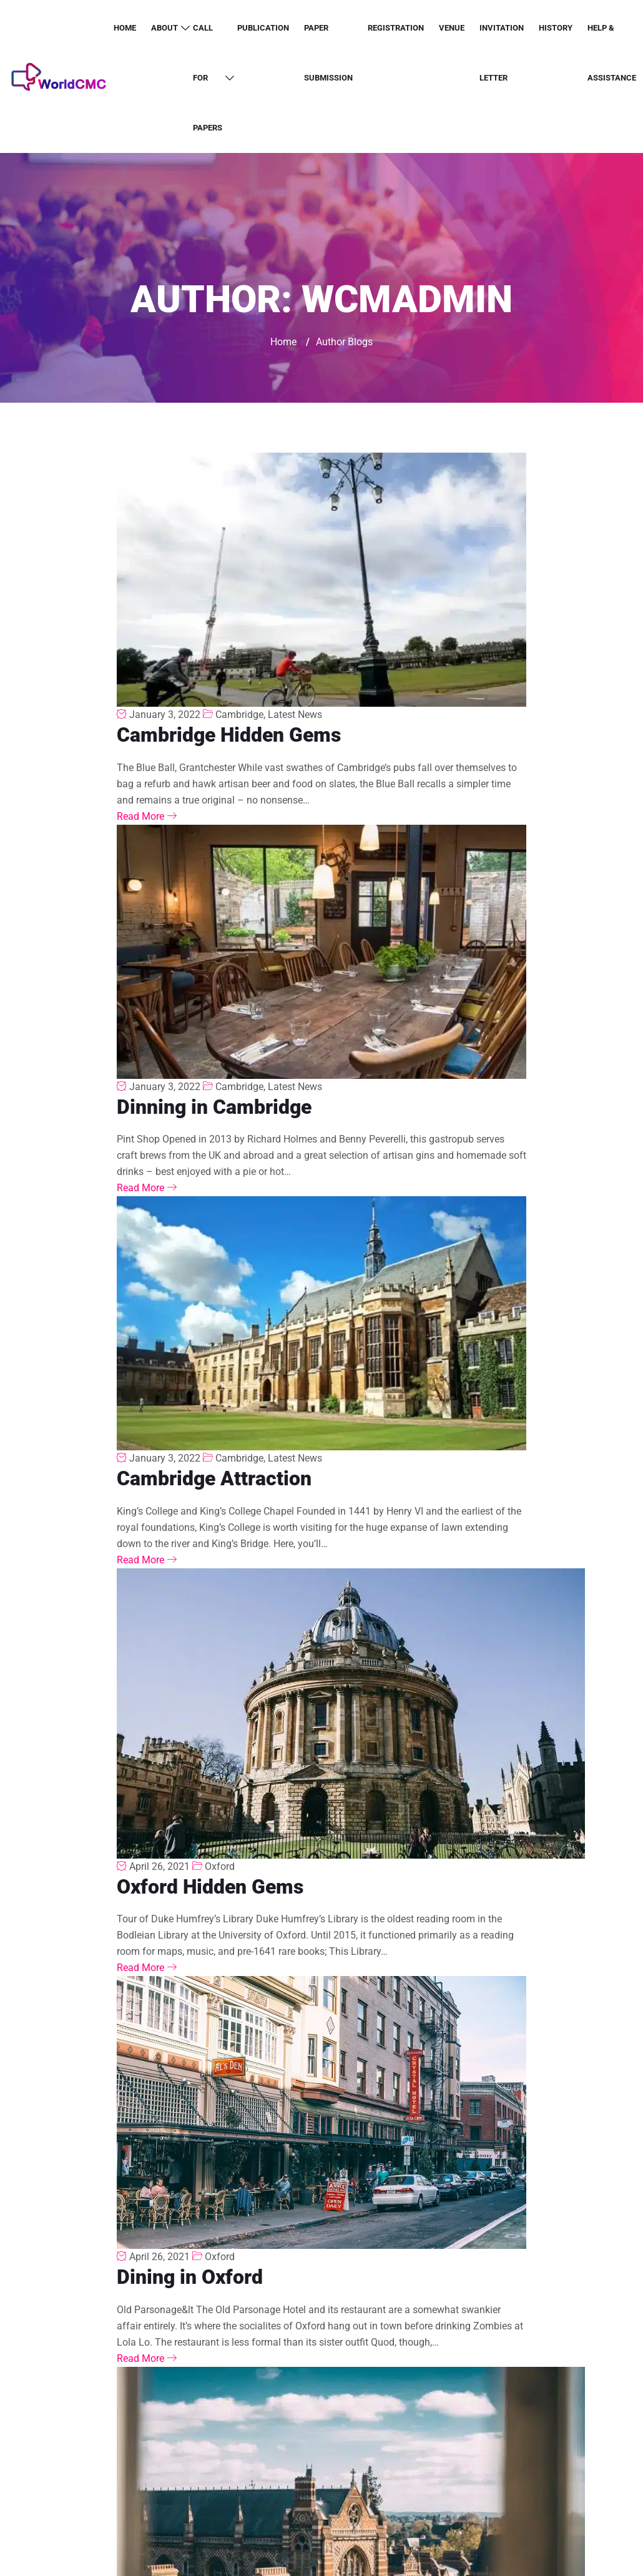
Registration (396, 27)
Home (125, 27)
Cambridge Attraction (214, 1478)
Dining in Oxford (190, 2277)
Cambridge (239, 714)
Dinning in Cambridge (214, 1107)
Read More (147, 816)
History (555, 27)
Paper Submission (328, 52)
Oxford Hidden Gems (210, 1887)
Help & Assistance (611, 52)
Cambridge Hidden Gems (229, 735)
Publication (263, 27)
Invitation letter (501, 52)
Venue (451, 27)
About (164, 27)
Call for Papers (207, 77)
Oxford (220, 1866)
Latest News (295, 714)
